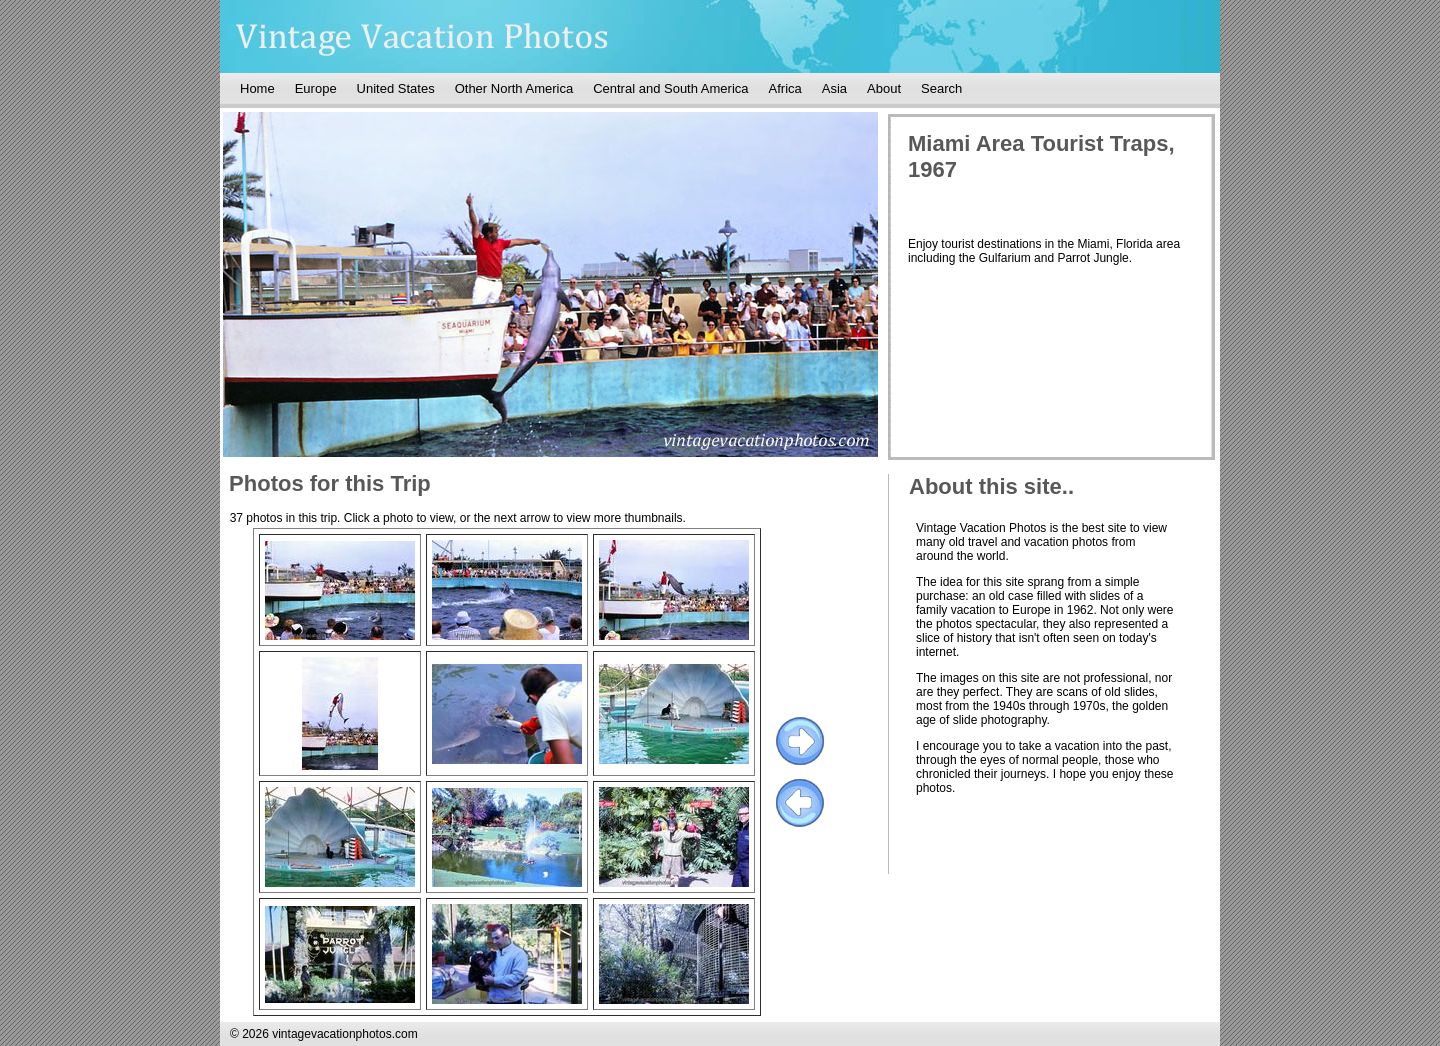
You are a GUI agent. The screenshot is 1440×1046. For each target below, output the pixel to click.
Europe (316, 88)
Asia (834, 88)
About (884, 88)
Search (941, 88)
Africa (785, 88)
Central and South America (670, 88)
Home (257, 88)
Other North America (514, 88)
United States (396, 88)
